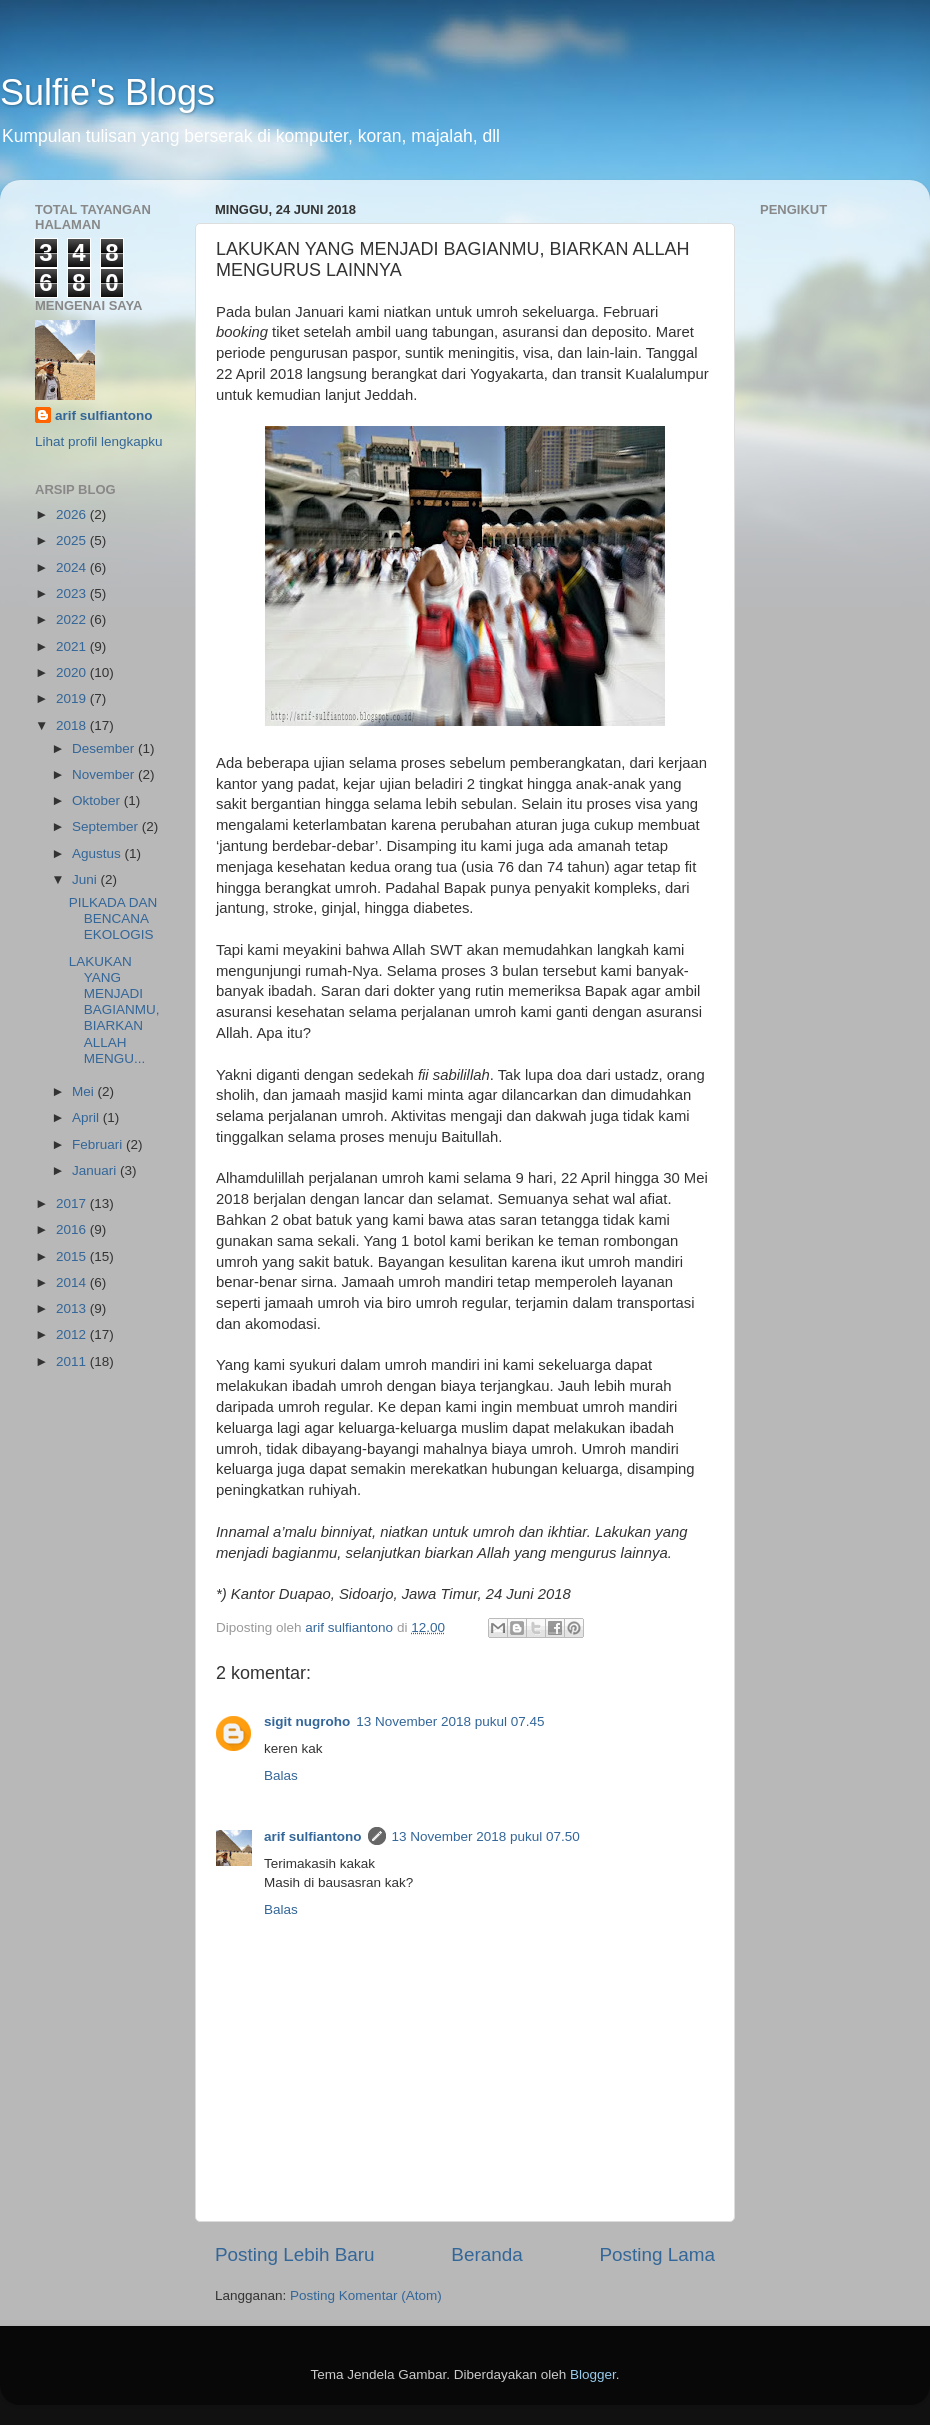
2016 (73, 1229)
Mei (85, 1091)
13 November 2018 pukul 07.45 (450, 1721)
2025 (73, 540)
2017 (73, 1203)
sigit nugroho (307, 1721)
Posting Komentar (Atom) (366, 2295)
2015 (73, 1256)
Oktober (98, 800)
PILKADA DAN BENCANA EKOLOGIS (113, 918)
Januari (96, 1170)
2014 (73, 1282)
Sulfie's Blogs (107, 92)
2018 (73, 725)
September (107, 826)
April (87, 1117)
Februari (99, 1144)
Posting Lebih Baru (295, 2254)
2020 (73, 672)
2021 (73, 646)
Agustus (98, 853)
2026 (73, 514)
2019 (73, 698)
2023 (73, 593)
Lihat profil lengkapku (99, 441)
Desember (105, 748)
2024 (73, 567)
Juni (86, 879)
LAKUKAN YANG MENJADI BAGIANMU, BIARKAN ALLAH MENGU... (114, 1010)
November (105, 774)
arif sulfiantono (313, 1836)
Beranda (486, 2254)
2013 (73, 1308)
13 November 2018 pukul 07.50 (486, 1836)
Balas (281, 1775)
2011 (73, 1361)
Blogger (593, 2374)
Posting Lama (657, 2254)
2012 (73, 1334)
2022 (73, 619)
